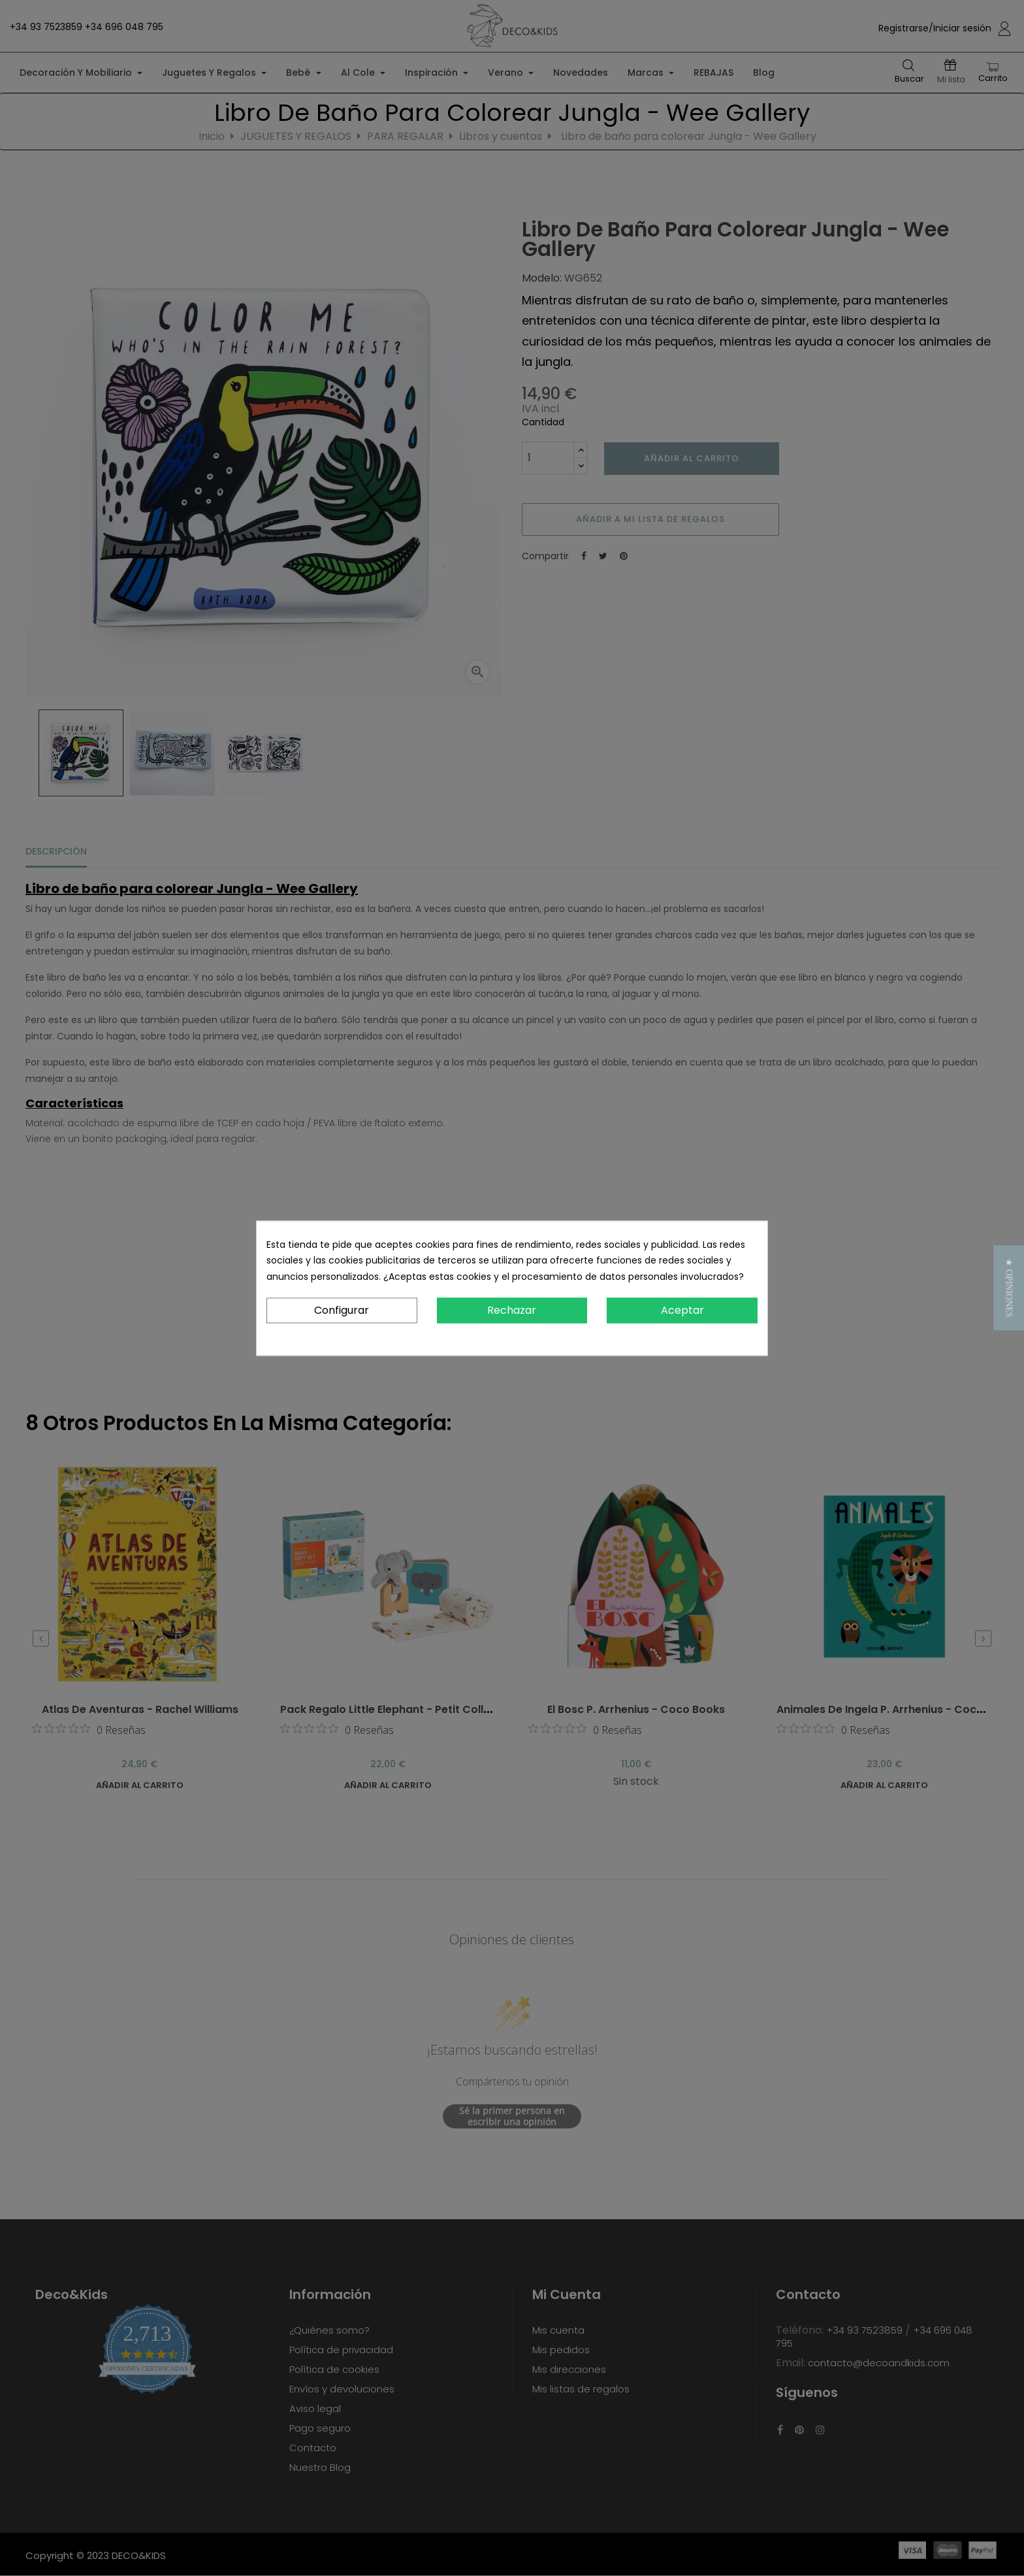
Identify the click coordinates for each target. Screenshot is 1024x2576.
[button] (1008, 1287)
